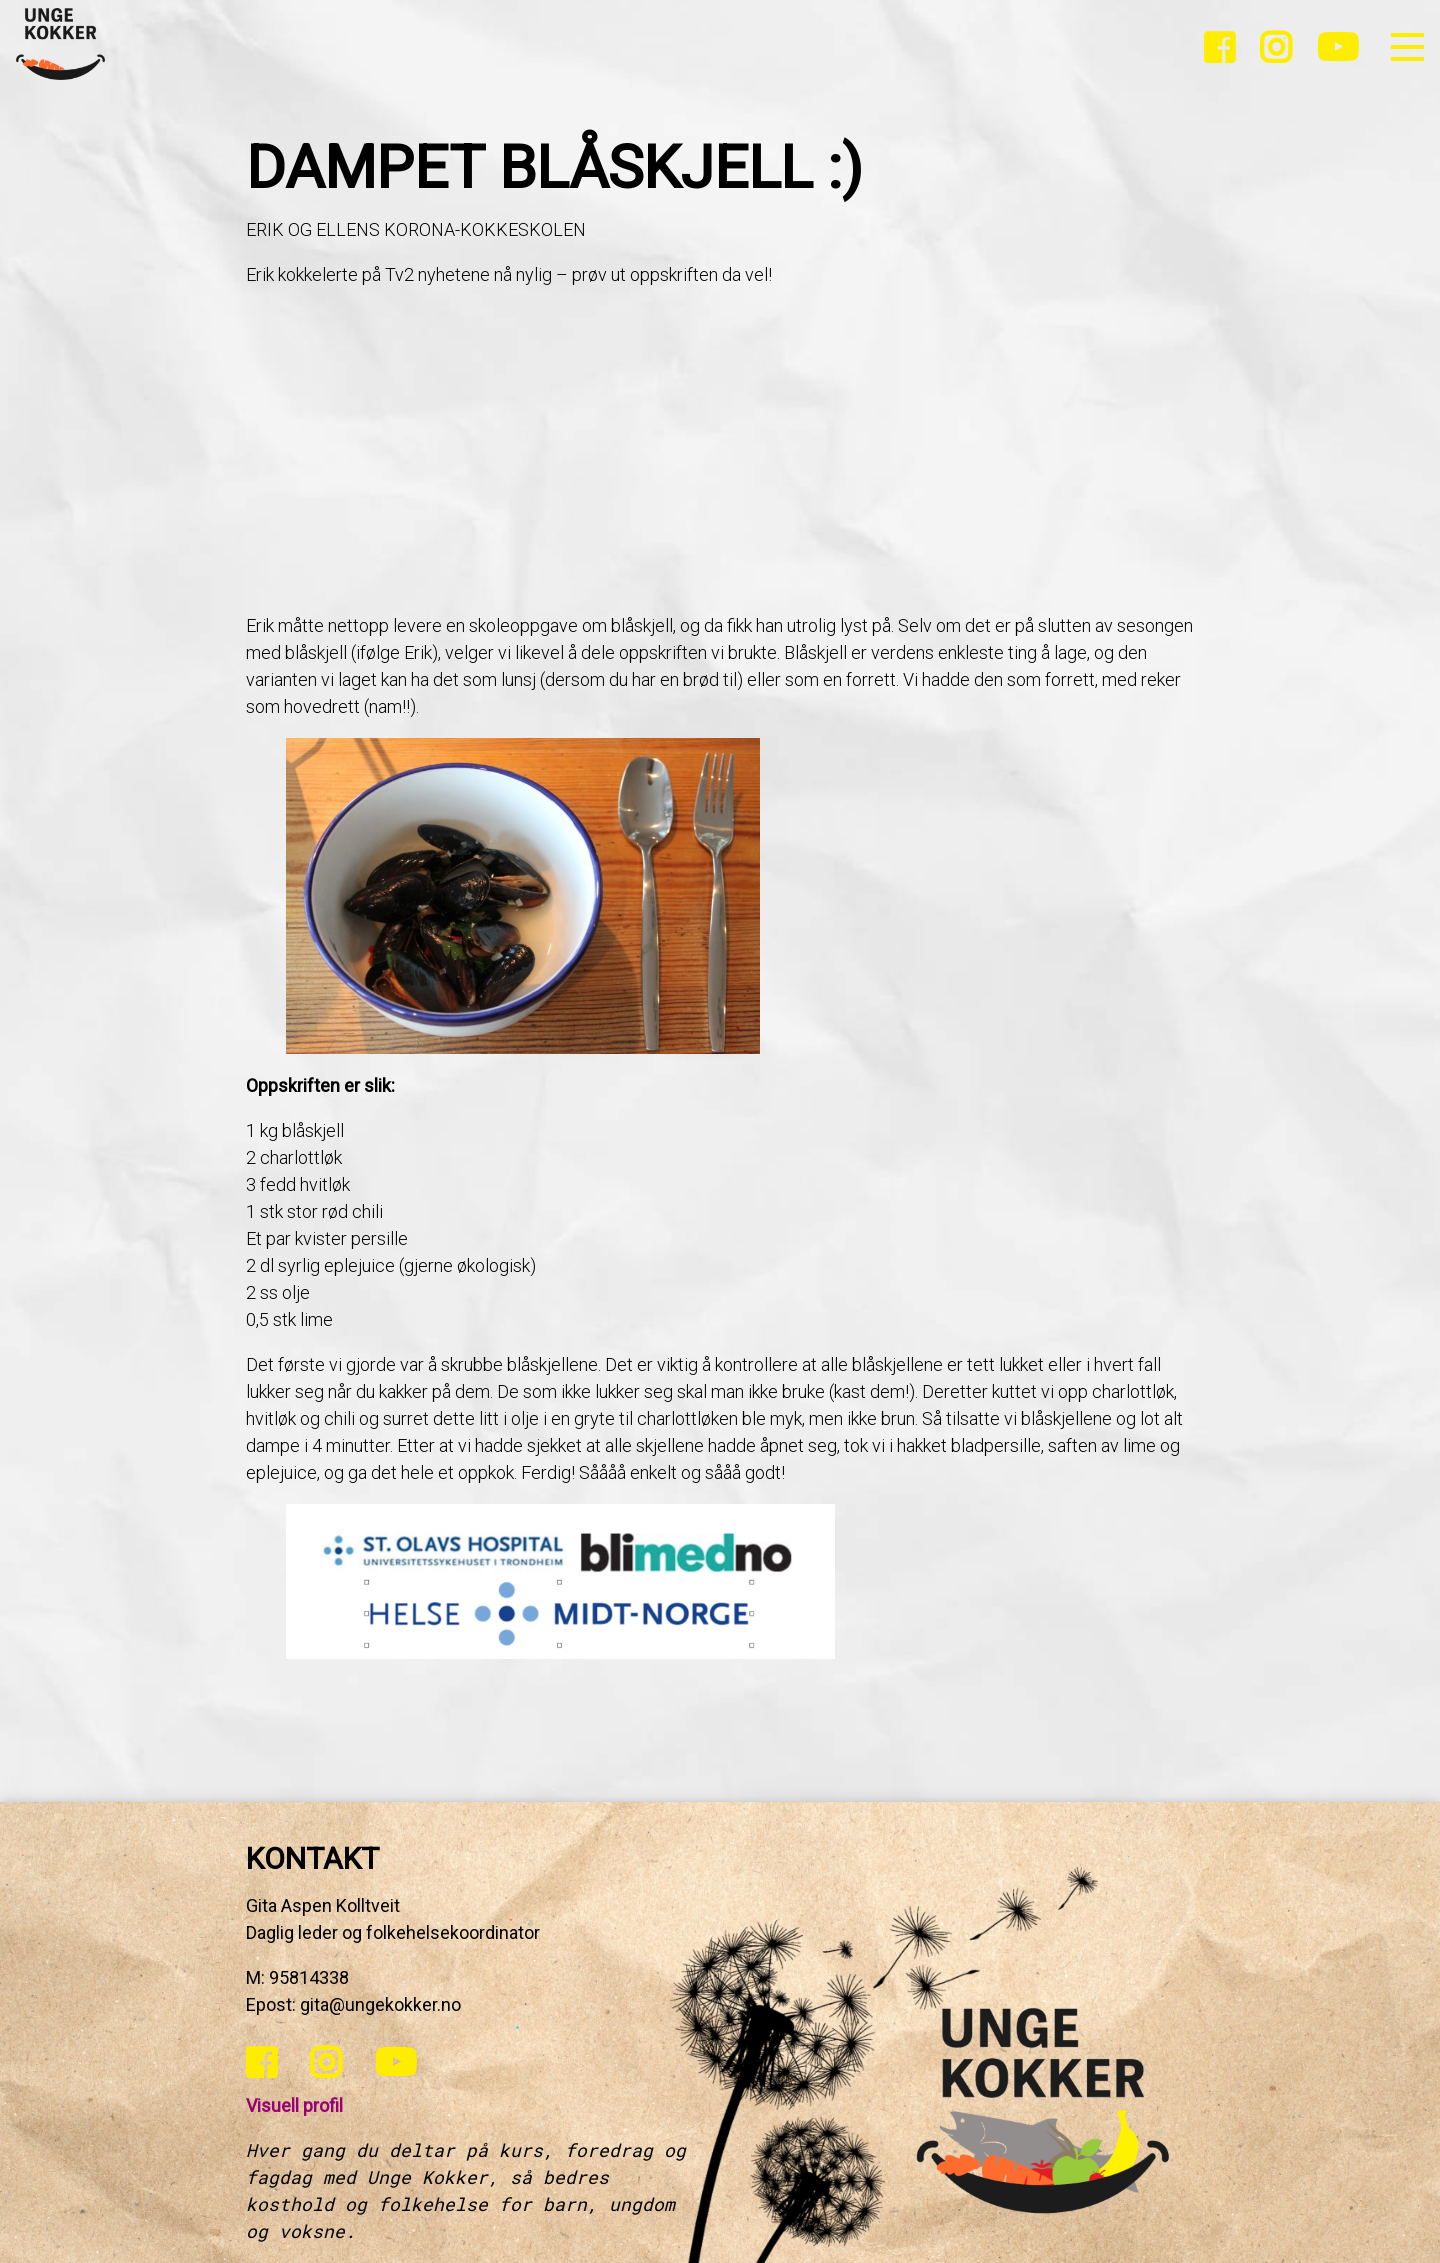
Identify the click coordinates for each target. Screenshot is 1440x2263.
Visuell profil (294, 2105)
